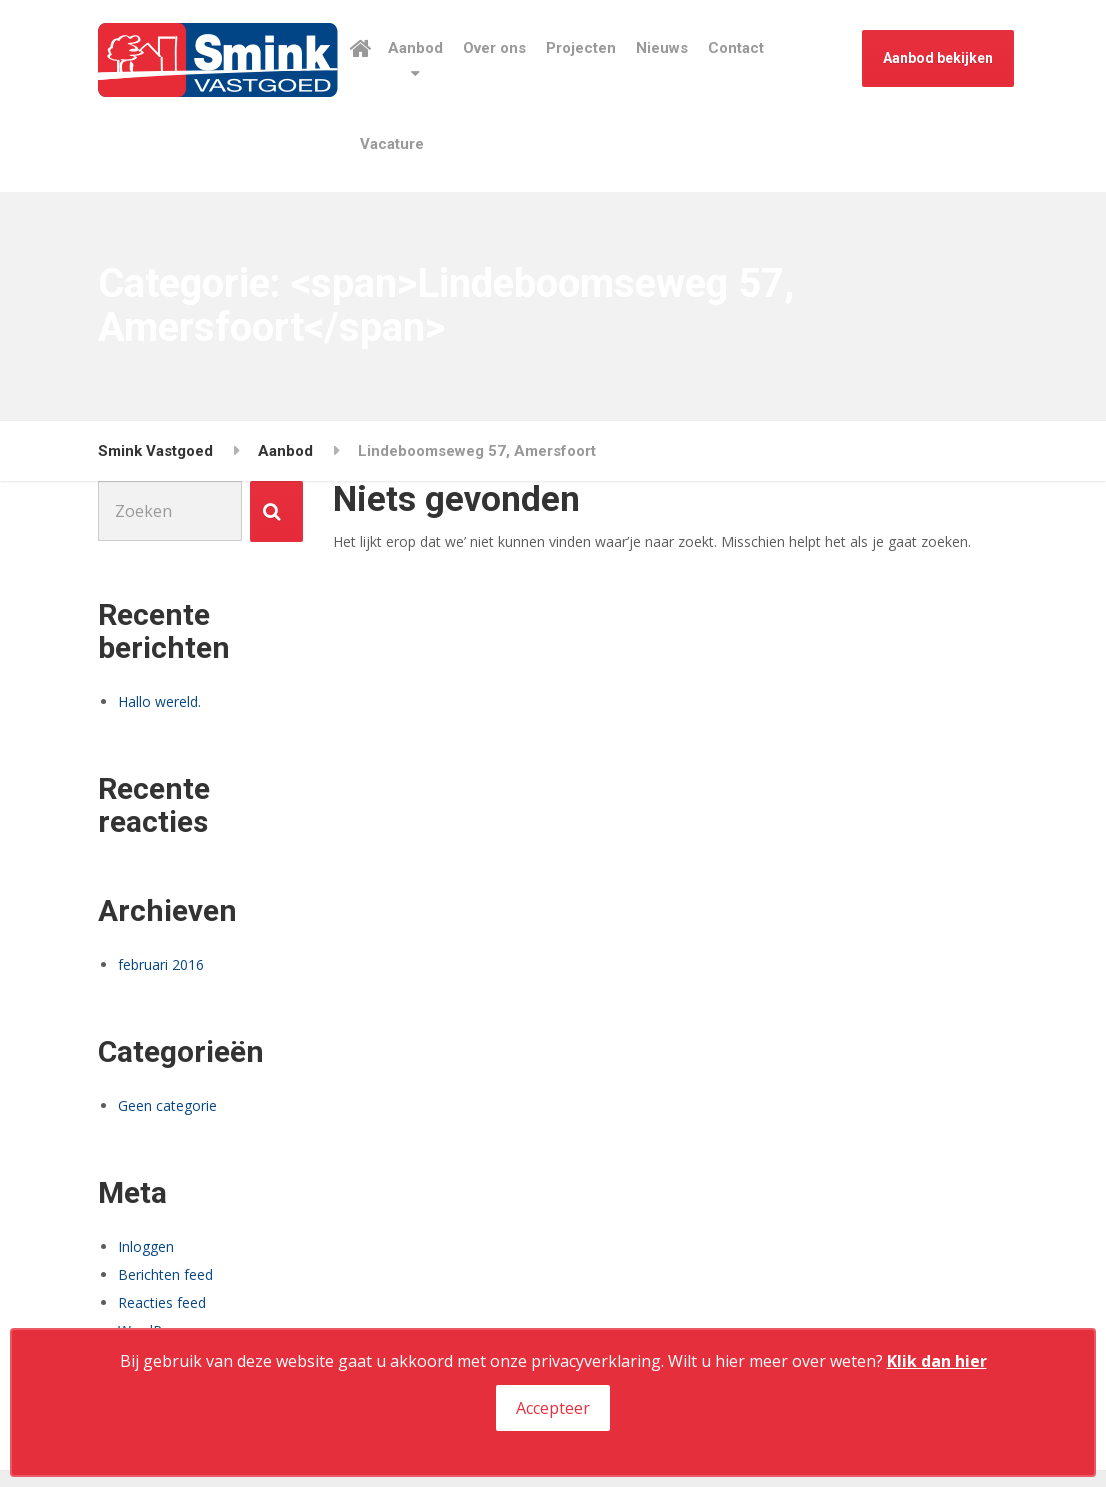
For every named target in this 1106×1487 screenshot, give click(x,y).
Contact (736, 48)
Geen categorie (167, 1105)
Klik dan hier (937, 1361)
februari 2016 (161, 964)
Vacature (392, 144)
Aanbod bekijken (938, 58)
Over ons (494, 48)
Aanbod (415, 48)
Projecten (581, 48)
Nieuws (662, 48)
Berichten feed (165, 1274)
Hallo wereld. (159, 701)
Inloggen (146, 1246)
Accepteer (553, 1408)
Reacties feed (162, 1302)
